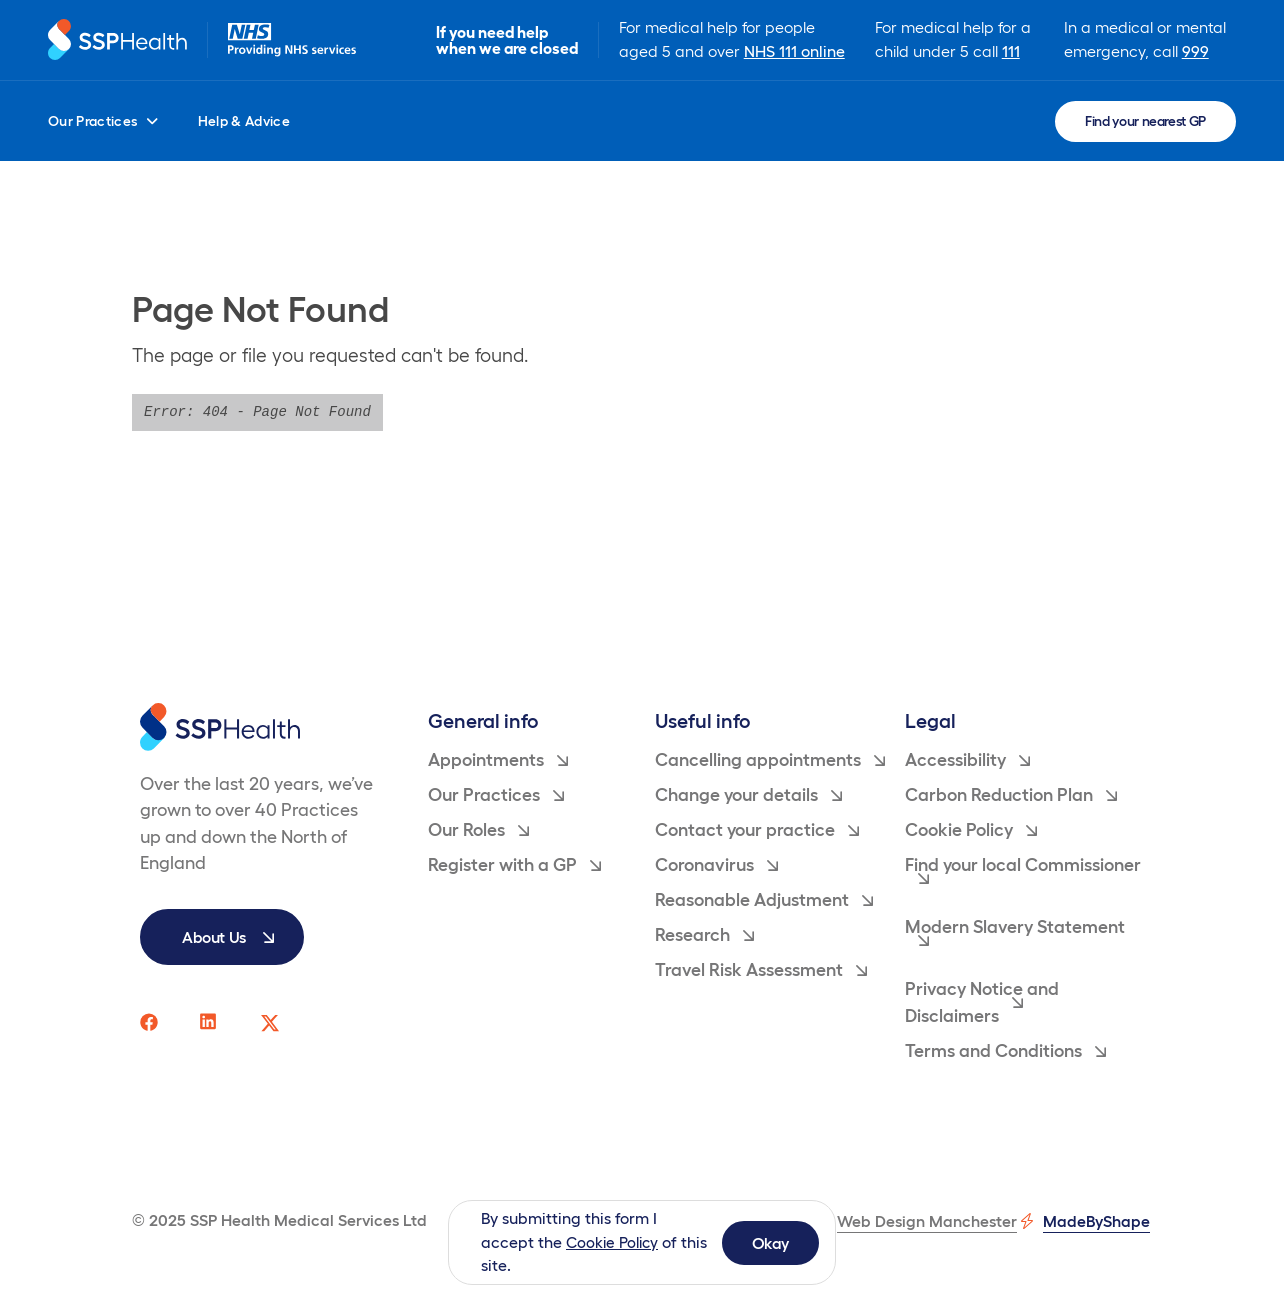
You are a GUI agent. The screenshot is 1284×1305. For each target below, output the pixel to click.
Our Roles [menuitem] (478, 830)
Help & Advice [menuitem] (244, 121)
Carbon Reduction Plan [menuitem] (1011, 795)
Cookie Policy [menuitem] (971, 830)
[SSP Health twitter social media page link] (270, 1023)
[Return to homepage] (120, 40)
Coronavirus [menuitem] (716, 865)
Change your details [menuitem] (748, 795)
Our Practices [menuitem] (103, 121)
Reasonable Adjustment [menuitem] (764, 900)
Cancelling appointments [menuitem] (770, 760)
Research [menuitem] (704, 935)
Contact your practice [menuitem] (757, 830)
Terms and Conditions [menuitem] (1005, 1051)
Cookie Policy (614, 1242)
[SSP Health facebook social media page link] (150, 1023)
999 (1196, 51)
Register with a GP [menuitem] (514, 865)
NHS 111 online (798, 51)
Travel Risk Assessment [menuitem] (761, 970)
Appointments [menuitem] (498, 760)
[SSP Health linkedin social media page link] (210, 1023)
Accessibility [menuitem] (967, 760)
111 (1013, 51)
